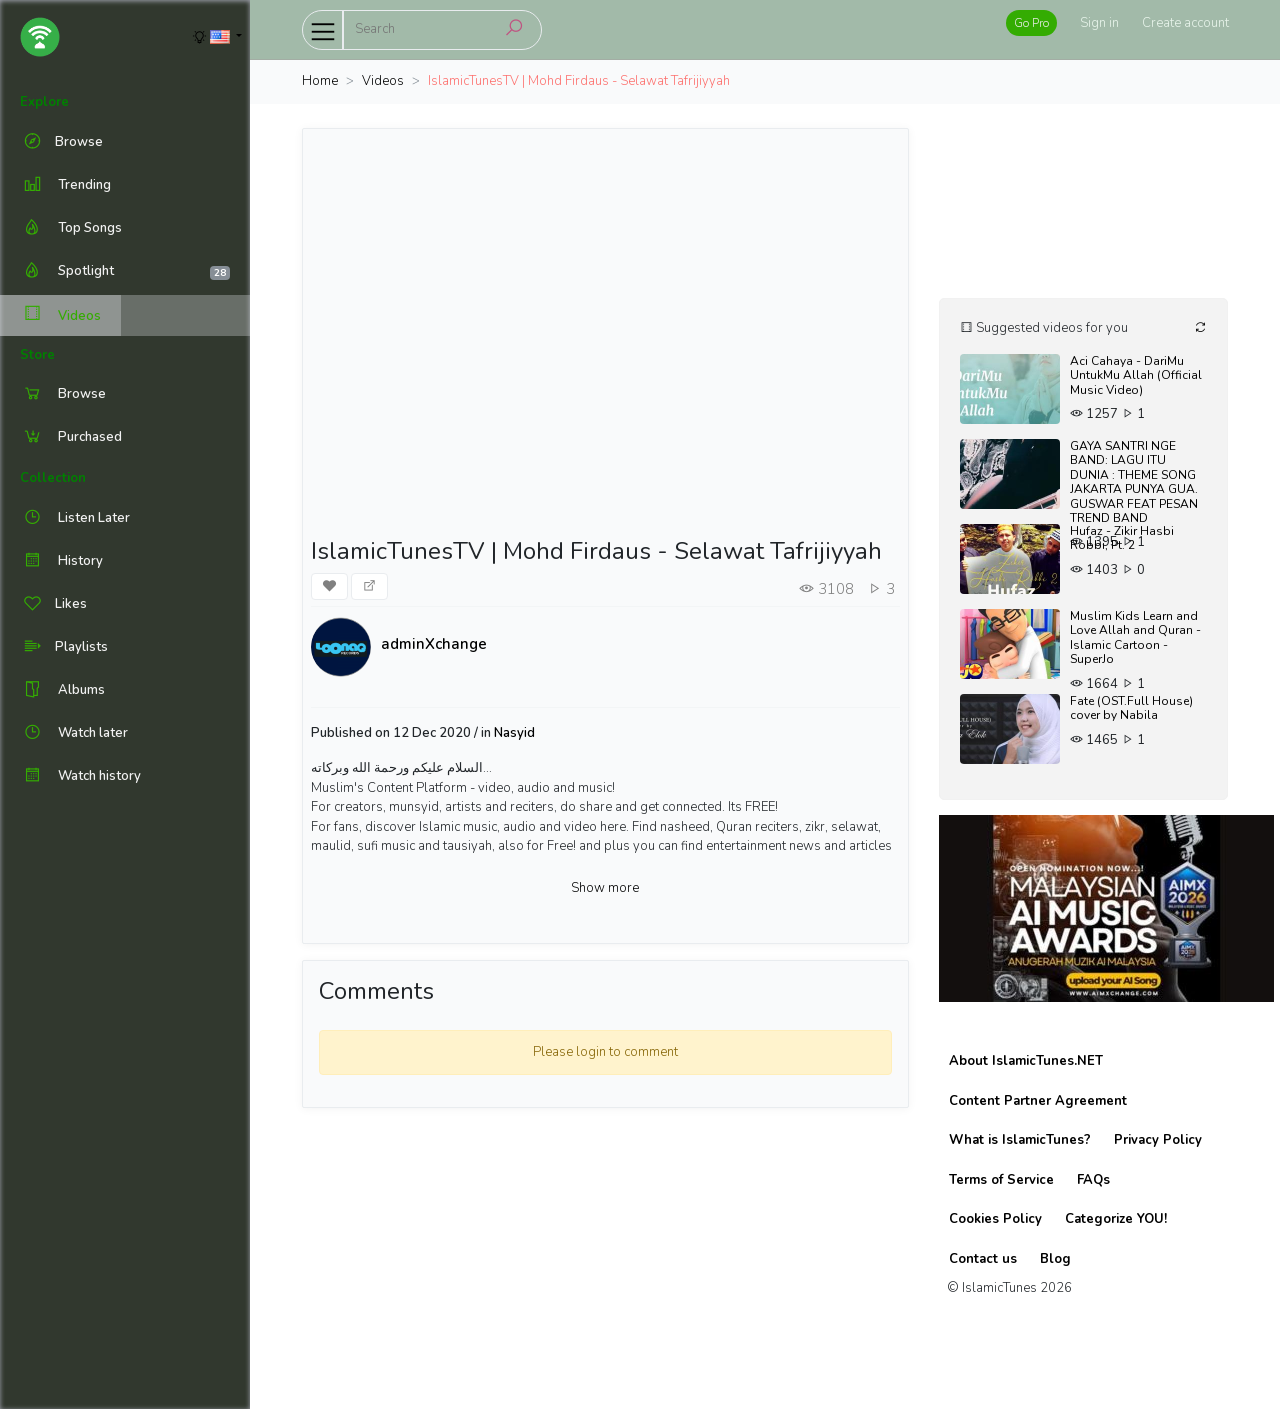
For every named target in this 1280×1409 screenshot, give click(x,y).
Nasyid (514, 733)
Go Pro (1031, 23)
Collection (53, 478)
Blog (1055, 1259)
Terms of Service (1001, 1180)
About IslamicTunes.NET (1026, 1061)
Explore (44, 102)
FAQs (1093, 1180)
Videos (60, 315)
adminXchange (434, 644)
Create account (1185, 23)
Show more (605, 888)
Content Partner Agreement (1038, 1101)
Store (37, 355)
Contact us (983, 1259)
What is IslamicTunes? (1020, 1140)
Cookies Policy (995, 1219)
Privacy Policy (1158, 1140)
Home (320, 81)
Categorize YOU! (1116, 1219)
